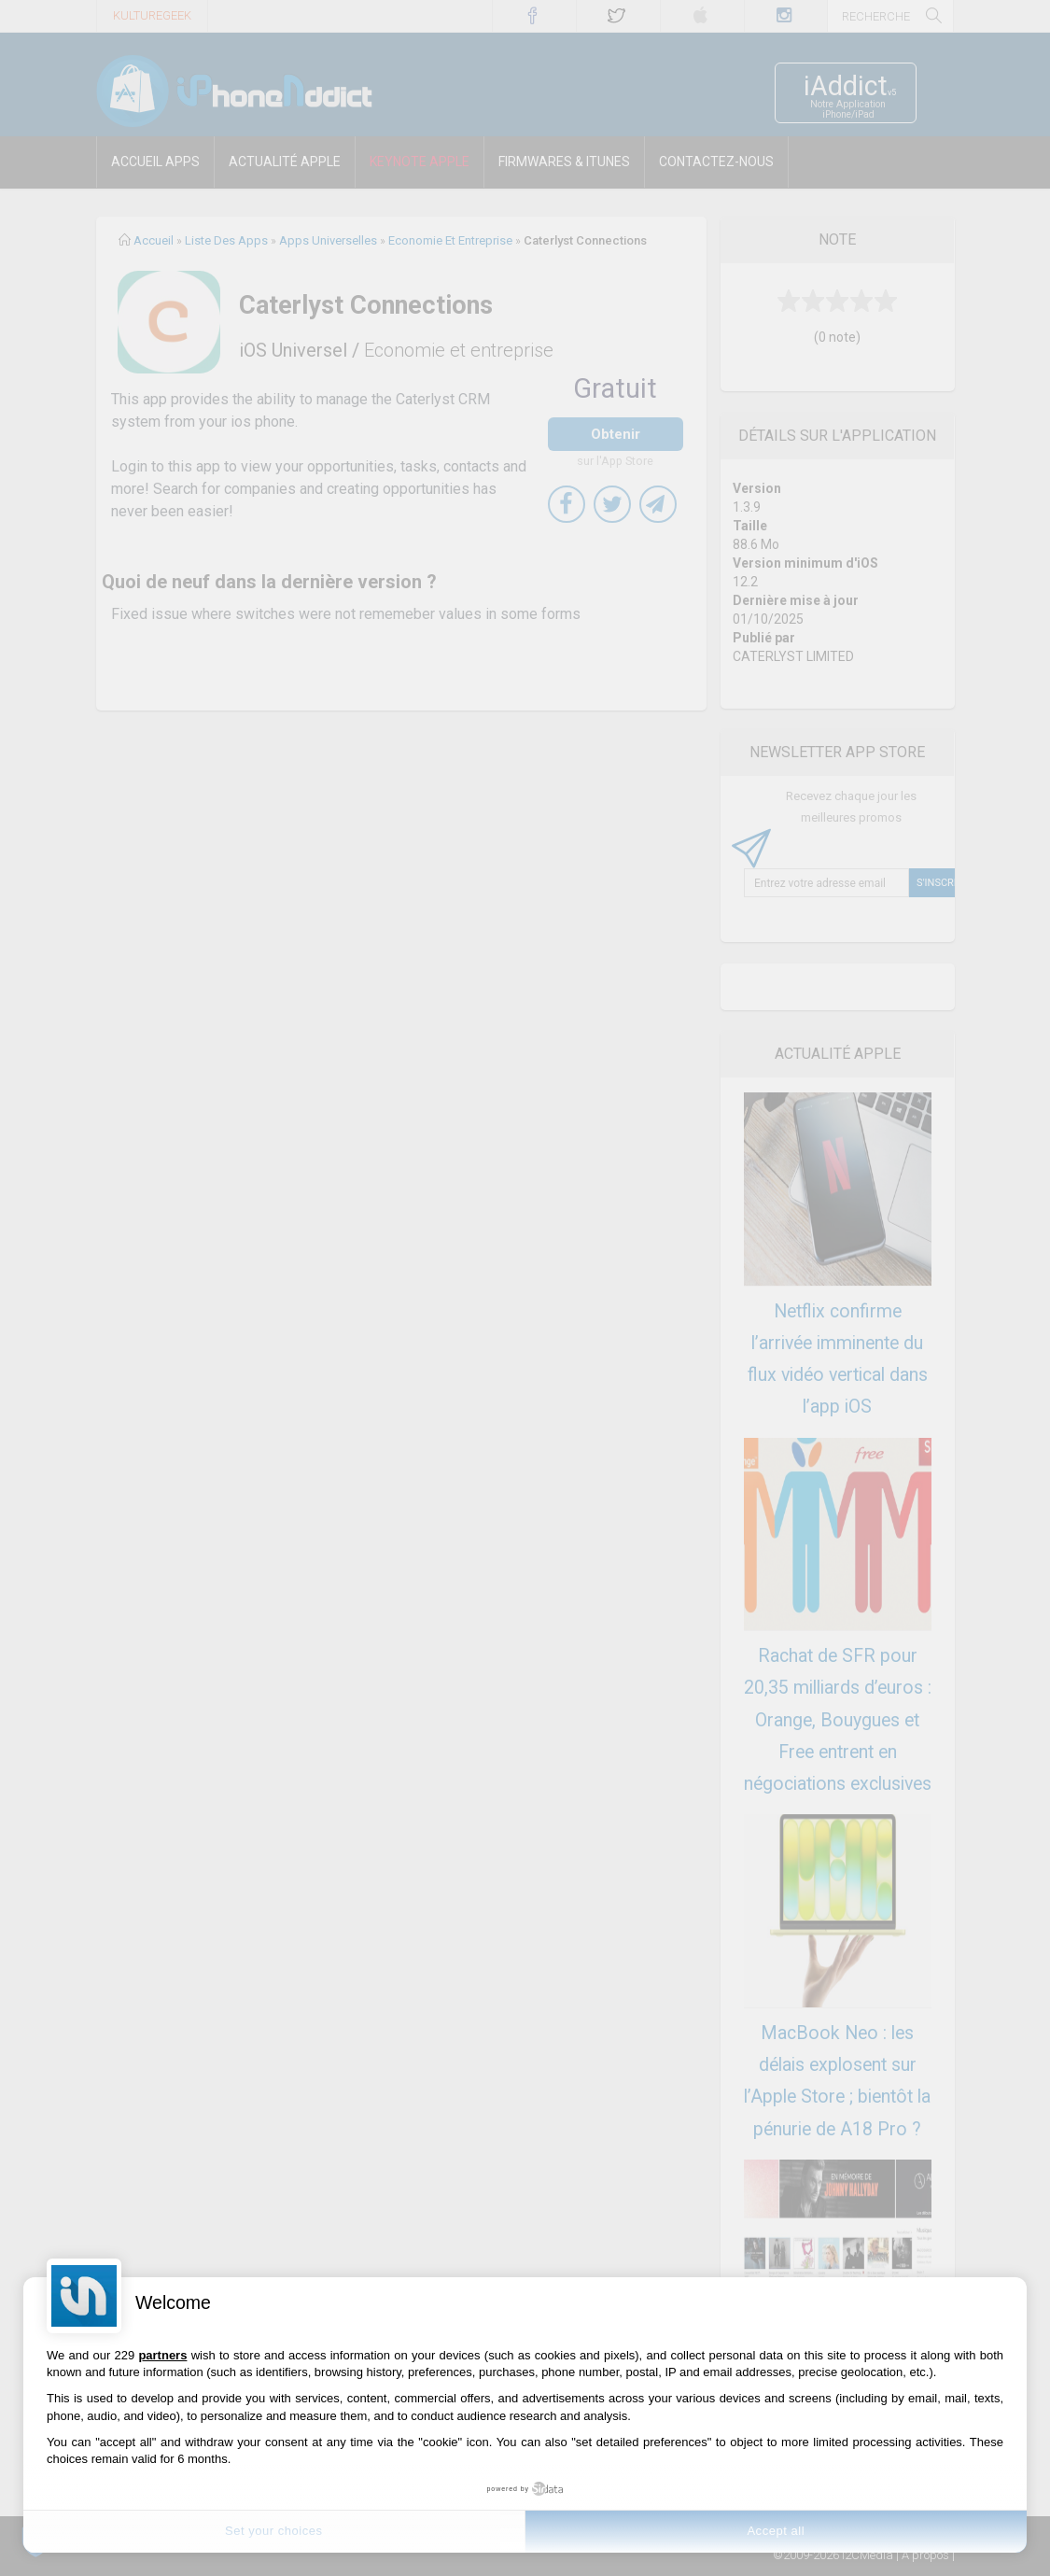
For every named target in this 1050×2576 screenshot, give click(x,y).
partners (162, 2355)
